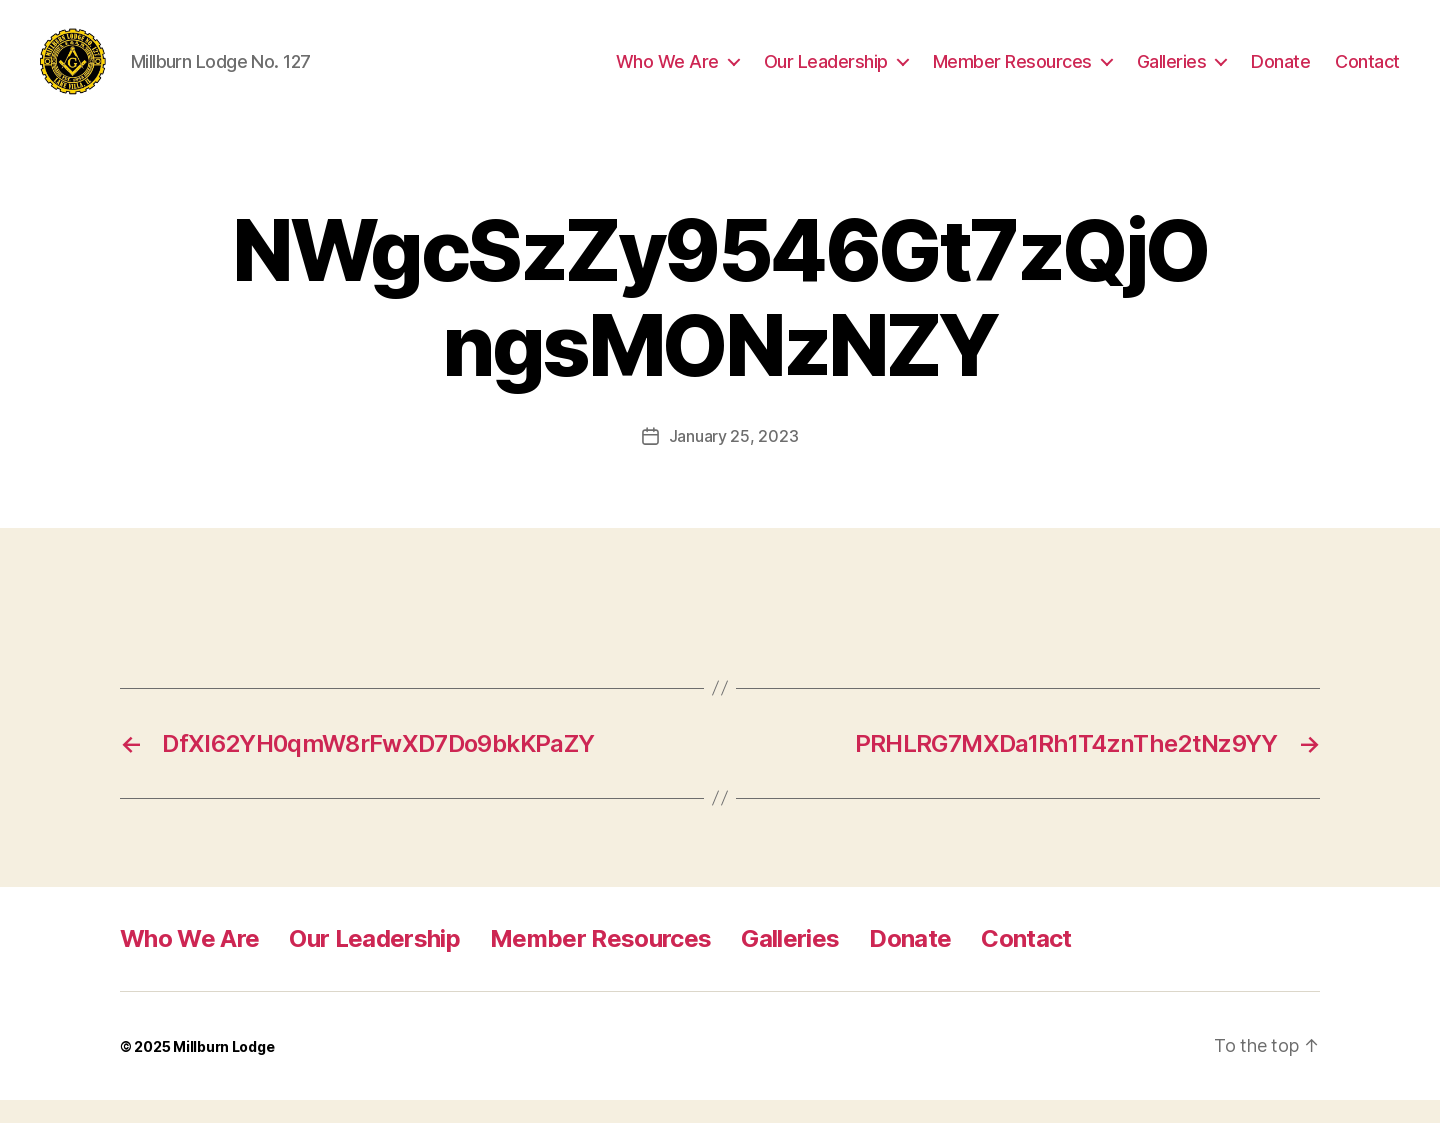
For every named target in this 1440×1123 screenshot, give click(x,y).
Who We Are (667, 72)
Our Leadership (826, 72)
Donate (1280, 72)
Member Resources (1012, 72)
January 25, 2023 (734, 459)
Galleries (1172, 72)
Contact (1367, 72)
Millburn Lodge (223, 1069)
